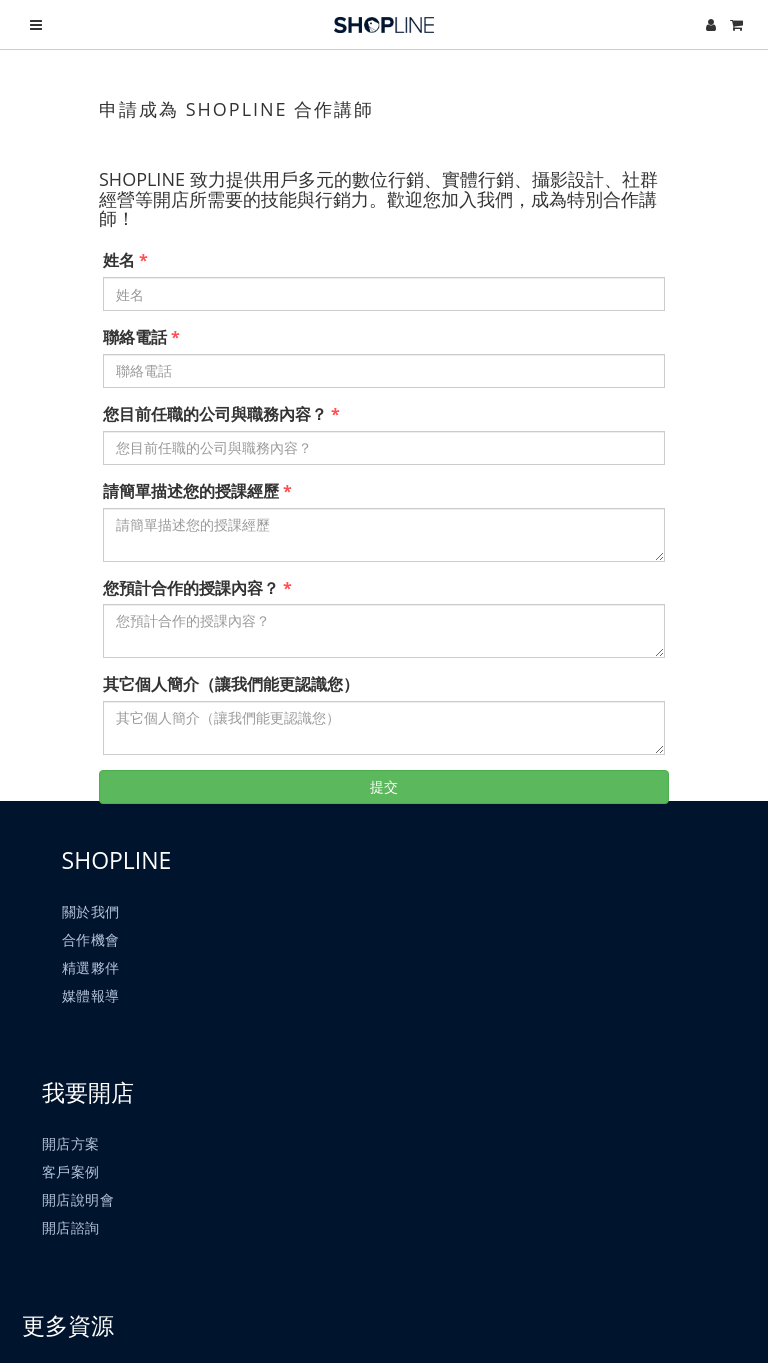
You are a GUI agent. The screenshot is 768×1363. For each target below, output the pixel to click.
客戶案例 (73, 1187)
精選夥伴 (93, 974)
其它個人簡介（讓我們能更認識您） (231, 684)
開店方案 (73, 1159)
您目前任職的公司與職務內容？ (215, 414)
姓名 (119, 260)
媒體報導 (93, 1002)
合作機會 (93, 946)
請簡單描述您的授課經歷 (191, 491)
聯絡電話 (135, 337)
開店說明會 (80, 1215)
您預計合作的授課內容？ (191, 588)
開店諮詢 (73, 1243)
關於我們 (93, 918)
